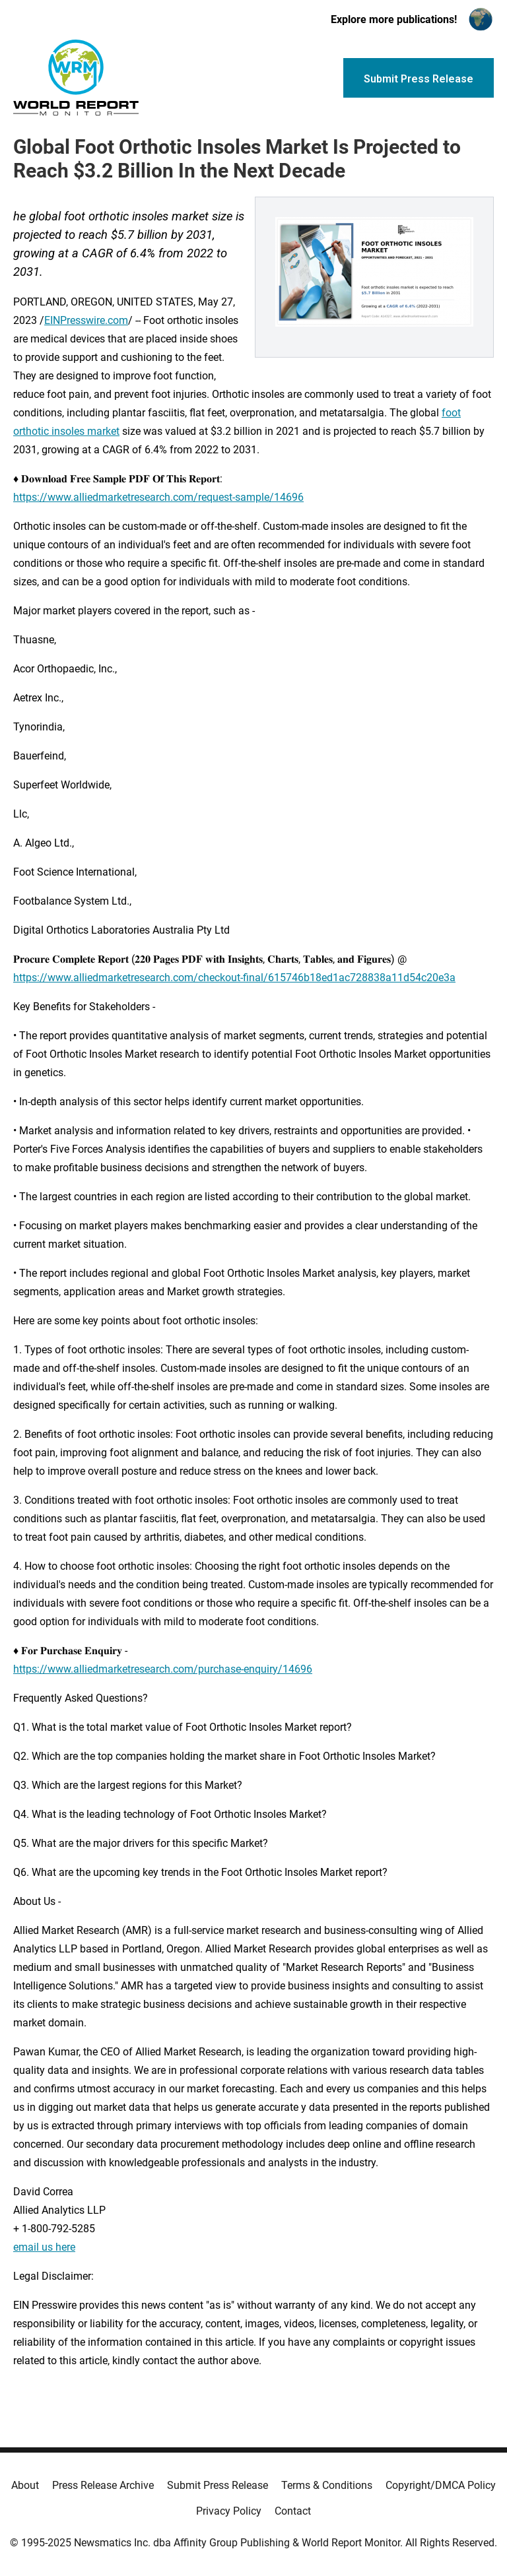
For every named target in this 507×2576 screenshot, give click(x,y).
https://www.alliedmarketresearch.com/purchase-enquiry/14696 (162, 1669)
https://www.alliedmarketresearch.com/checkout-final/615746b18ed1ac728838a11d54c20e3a (234, 977)
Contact (293, 2511)
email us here (44, 2247)
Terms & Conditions (326, 2485)
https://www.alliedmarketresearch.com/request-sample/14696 (158, 497)
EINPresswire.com (86, 320)
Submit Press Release (217, 2485)
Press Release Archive (103, 2485)
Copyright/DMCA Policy (441, 2485)
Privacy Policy (228, 2511)
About (25, 2485)
